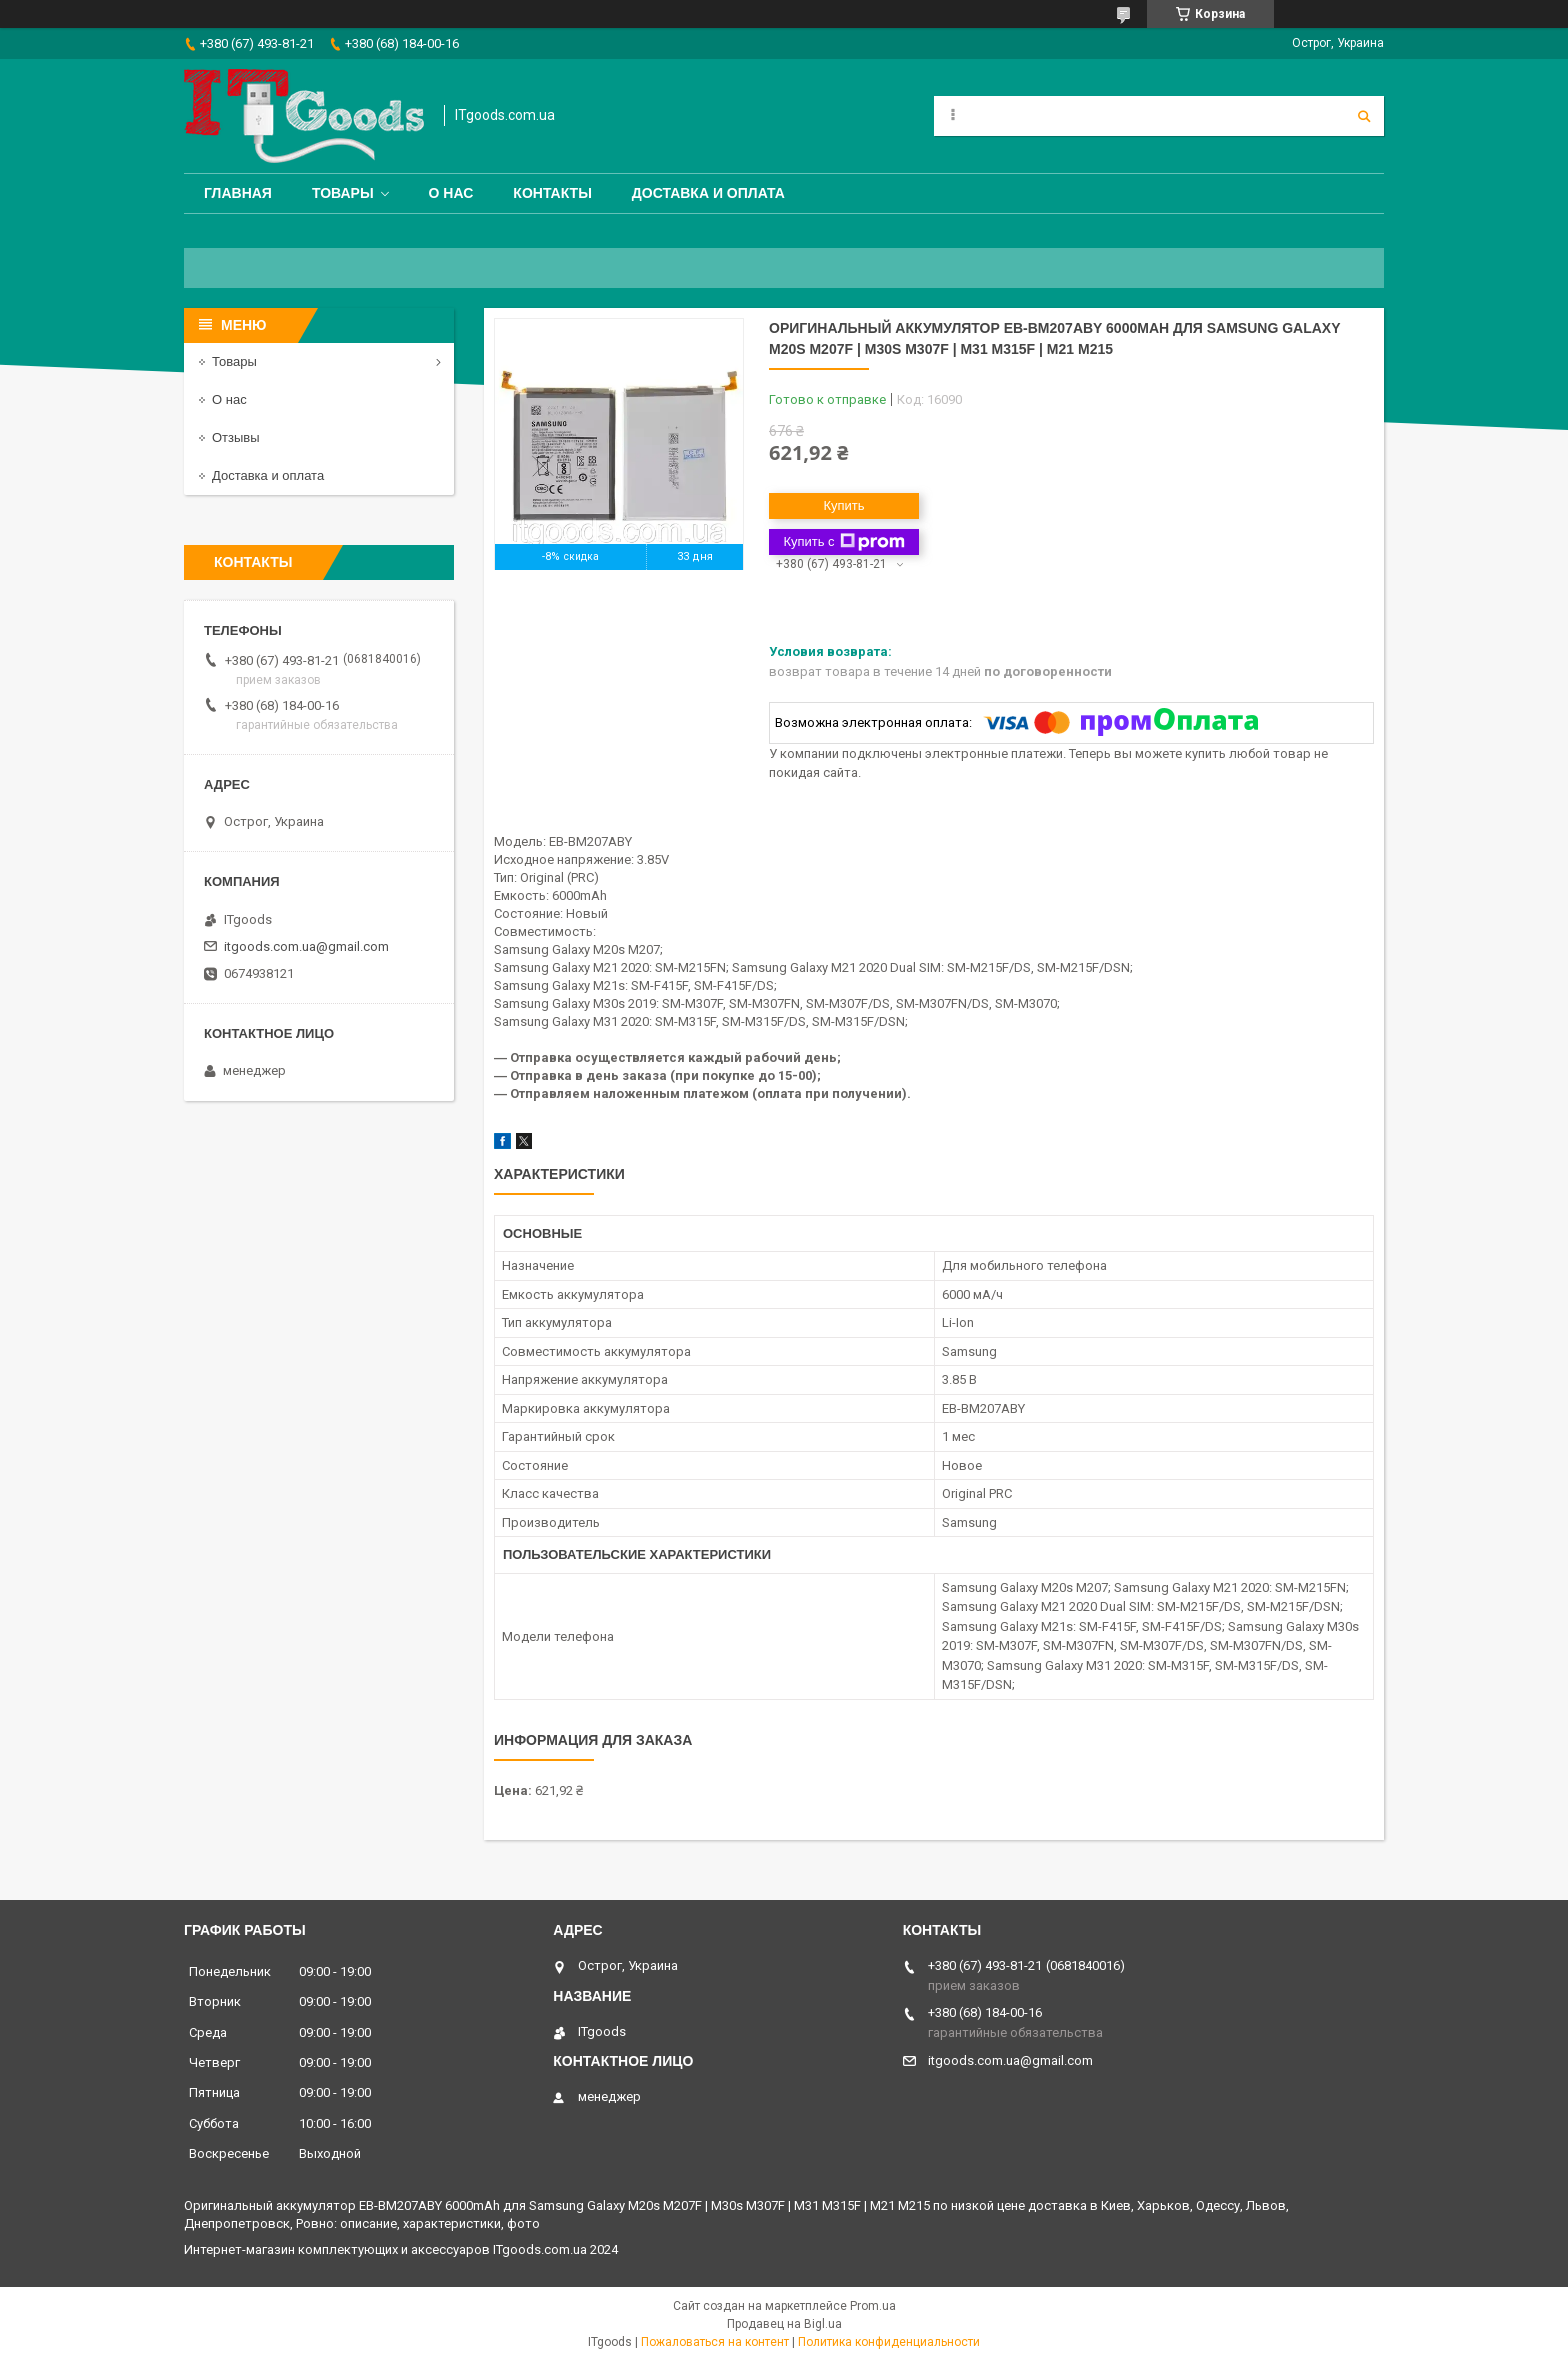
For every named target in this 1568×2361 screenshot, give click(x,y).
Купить (843, 505)
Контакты (552, 193)
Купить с (843, 542)
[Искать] (1364, 116)
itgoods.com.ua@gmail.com (306, 946)
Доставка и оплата (708, 193)
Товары (343, 193)
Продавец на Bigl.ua (784, 2324)
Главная (238, 193)
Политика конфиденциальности (889, 2342)
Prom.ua (873, 2306)
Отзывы (236, 437)
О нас (451, 193)
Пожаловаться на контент (715, 2342)
